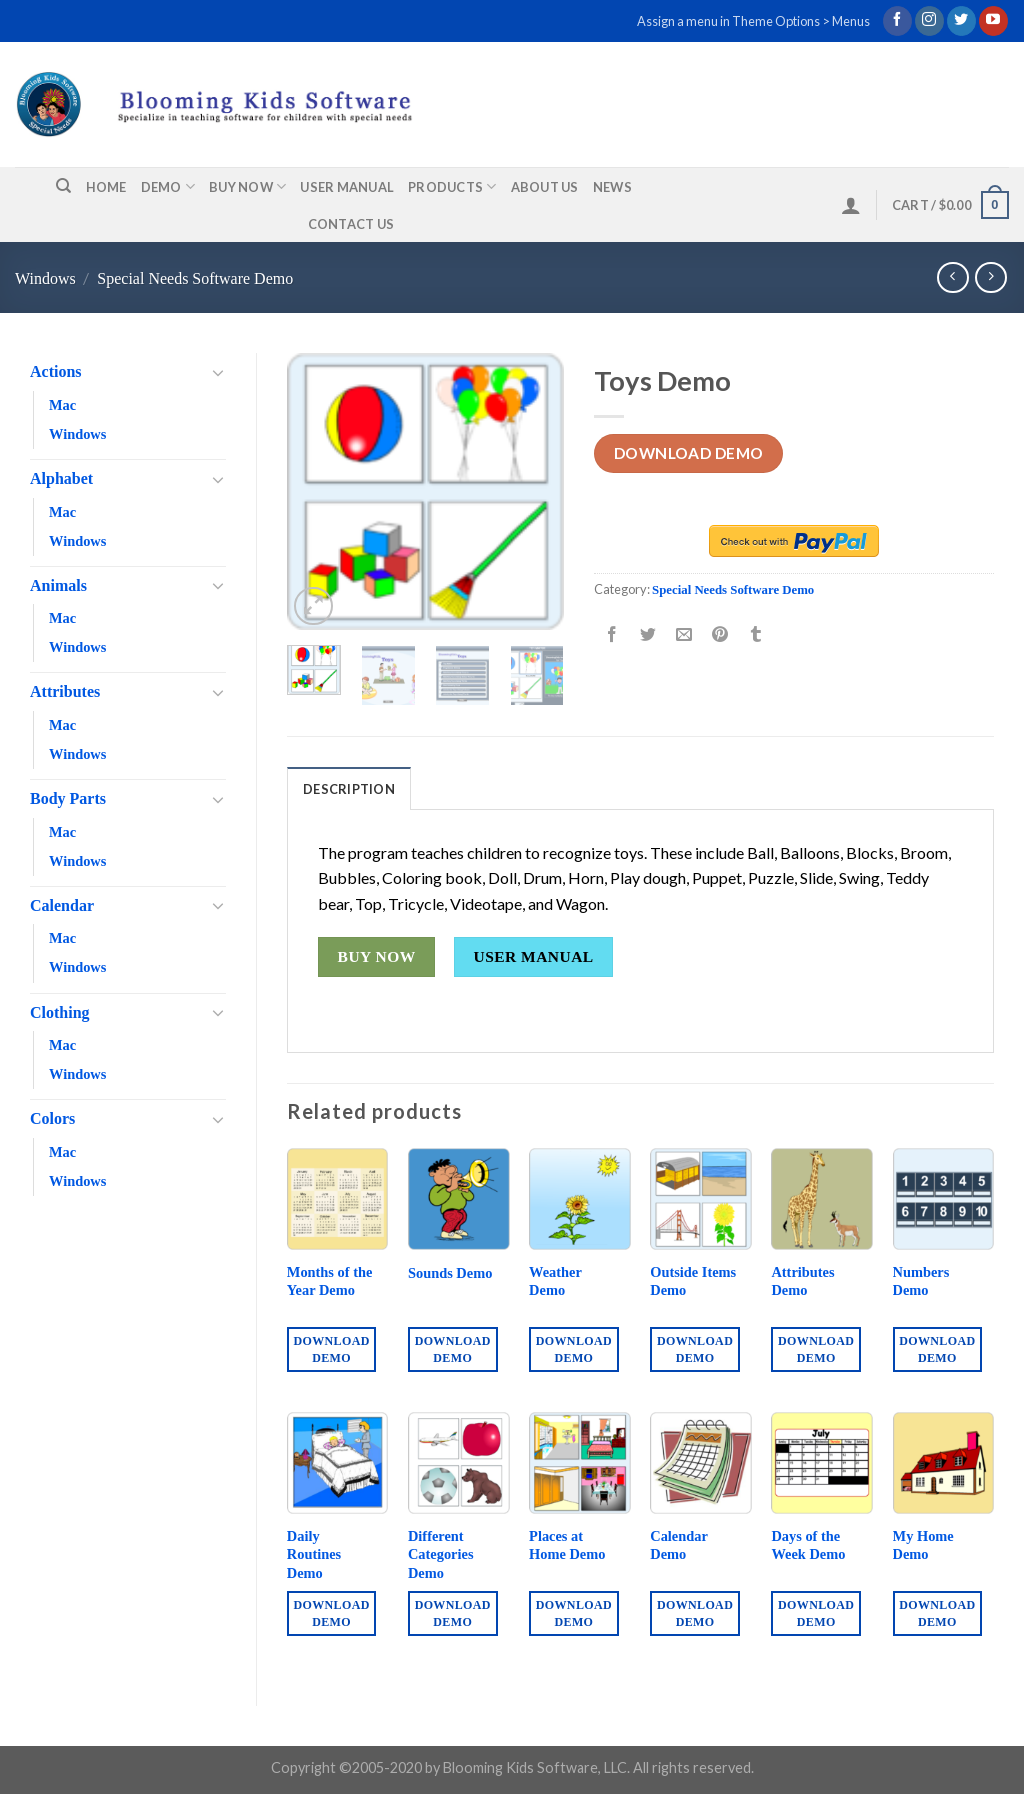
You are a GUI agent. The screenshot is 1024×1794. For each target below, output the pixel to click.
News (612, 187)
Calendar (62, 905)
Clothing (60, 1012)
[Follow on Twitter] (961, 21)
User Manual (347, 187)
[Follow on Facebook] (897, 21)
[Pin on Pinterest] (720, 635)
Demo (168, 186)
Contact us (351, 224)
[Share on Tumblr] (756, 635)
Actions (56, 371)
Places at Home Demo (567, 1545)
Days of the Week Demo (808, 1545)
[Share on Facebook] (612, 635)
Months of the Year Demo (330, 1281)
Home (106, 187)
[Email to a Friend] (684, 635)
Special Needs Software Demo (195, 278)
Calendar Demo (678, 1545)
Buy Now (247, 186)
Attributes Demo (802, 1281)
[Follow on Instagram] (929, 21)
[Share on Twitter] (648, 635)
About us (545, 187)
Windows (45, 278)
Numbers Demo (921, 1281)
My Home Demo (923, 1545)
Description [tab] (349, 789)
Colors (52, 1118)
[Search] (63, 186)
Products (452, 186)
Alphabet (61, 478)
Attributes (65, 691)
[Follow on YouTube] (993, 21)
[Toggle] (218, 372)
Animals (58, 585)
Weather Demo (555, 1281)
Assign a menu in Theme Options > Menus (753, 21)
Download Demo (689, 453)
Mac (62, 405)
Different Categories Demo (441, 1554)
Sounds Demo (450, 1273)
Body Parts (68, 798)
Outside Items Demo (693, 1281)
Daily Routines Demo (314, 1554)
